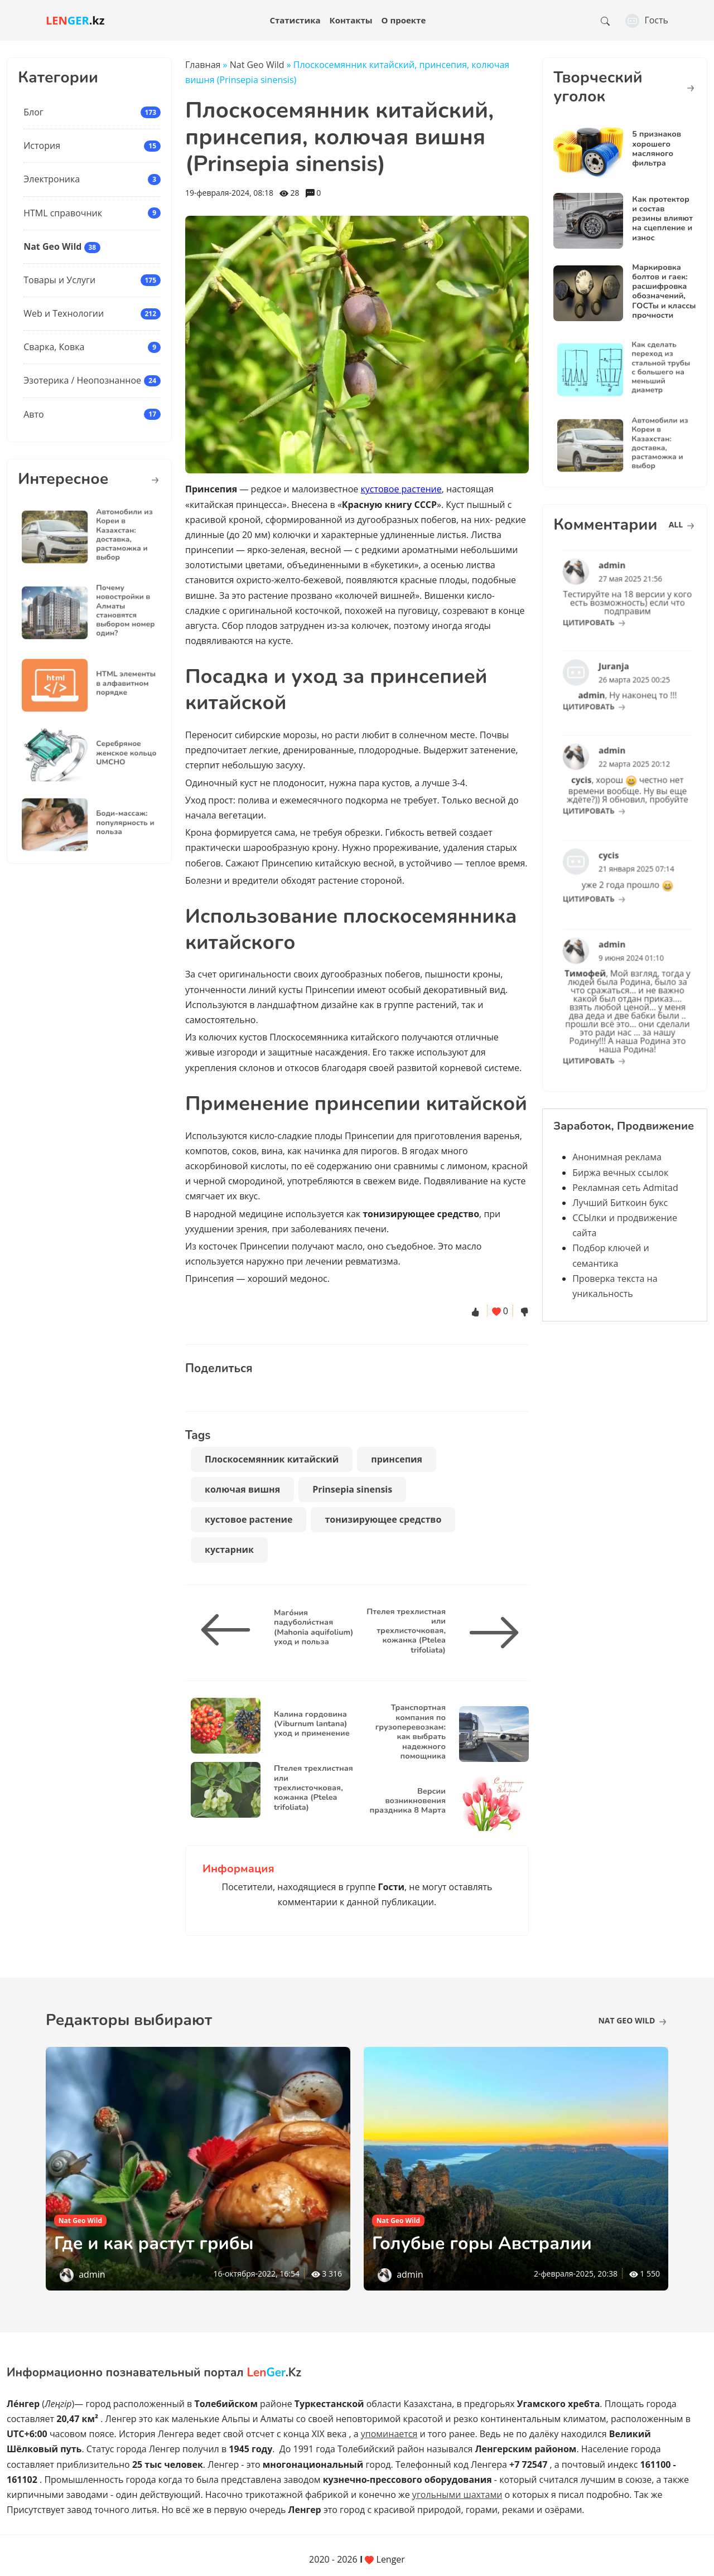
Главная (202, 65)
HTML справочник (62, 213)
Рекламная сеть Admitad (625, 1188)
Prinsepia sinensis (352, 1489)
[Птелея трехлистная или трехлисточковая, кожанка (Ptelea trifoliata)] (490, 1632)
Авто (33, 414)
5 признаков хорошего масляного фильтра (656, 148)
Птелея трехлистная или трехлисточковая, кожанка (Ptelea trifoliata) (406, 1630)
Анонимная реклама (617, 1157)
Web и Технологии (63, 313)
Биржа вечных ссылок (620, 1172)
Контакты (351, 20)
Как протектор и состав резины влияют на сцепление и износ (662, 218)
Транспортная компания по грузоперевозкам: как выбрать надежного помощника (410, 1731)
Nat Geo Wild (52, 246)
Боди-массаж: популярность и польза (113, 823)
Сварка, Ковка (53, 347)
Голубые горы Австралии (482, 2243)
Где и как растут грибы (154, 2243)
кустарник (229, 1549)
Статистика (294, 20)
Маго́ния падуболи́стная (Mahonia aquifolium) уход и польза (313, 1627)
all (681, 524)
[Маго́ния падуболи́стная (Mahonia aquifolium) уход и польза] (230, 1630)
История (41, 145)
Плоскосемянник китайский (272, 1459)
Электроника (51, 179)
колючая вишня (242, 1489)
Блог (33, 112)
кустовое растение (401, 489)
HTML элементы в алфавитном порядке (113, 684)
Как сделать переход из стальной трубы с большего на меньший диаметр (648, 368)
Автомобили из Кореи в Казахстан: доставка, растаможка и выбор (112, 535)
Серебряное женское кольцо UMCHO (113, 753)
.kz (75, 20)
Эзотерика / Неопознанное (82, 380)
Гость (646, 20)
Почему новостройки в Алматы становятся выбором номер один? (113, 611)
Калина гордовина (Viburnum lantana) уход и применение (312, 1723)
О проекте (404, 20)
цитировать (605, 611)
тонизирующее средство (383, 1519)
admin (92, 2274)
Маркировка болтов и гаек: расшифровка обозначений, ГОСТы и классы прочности (664, 291)
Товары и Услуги (59, 280)
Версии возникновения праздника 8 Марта (408, 1800)
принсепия (396, 1459)
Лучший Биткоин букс (620, 1203)
